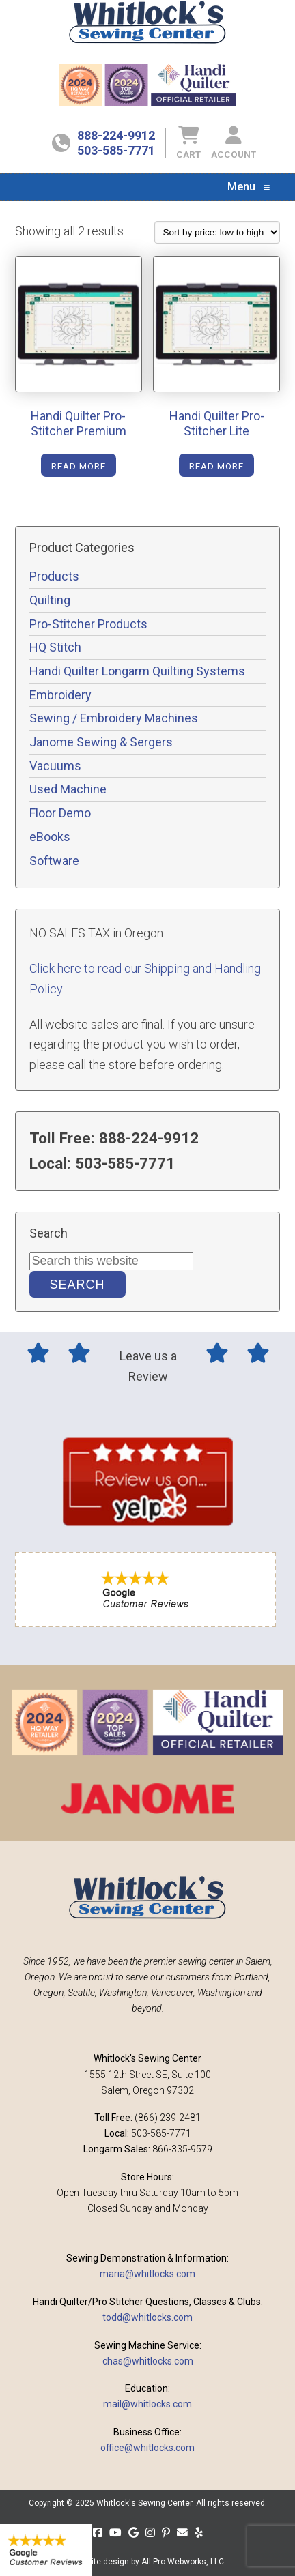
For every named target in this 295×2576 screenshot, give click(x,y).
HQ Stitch (55, 647)
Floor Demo (60, 813)
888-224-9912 (116, 135)
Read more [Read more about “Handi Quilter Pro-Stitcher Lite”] (216, 465)
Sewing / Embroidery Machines (113, 718)
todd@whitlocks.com (147, 2317)
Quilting (49, 600)
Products (54, 576)
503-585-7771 (116, 150)
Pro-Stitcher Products (88, 624)
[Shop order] (217, 232)
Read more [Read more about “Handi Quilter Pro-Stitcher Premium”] (78, 465)
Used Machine (68, 789)
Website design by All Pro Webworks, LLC (147, 2561)
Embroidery (60, 695)
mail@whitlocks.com (147, 2404)
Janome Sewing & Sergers (101, 742)
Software (54, 860)
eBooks (49, 837)
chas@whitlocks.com (147, 2361)
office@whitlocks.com (147, 2447)
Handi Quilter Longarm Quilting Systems (137, 671)
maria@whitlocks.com (147, 2273)
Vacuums (55, 766)
